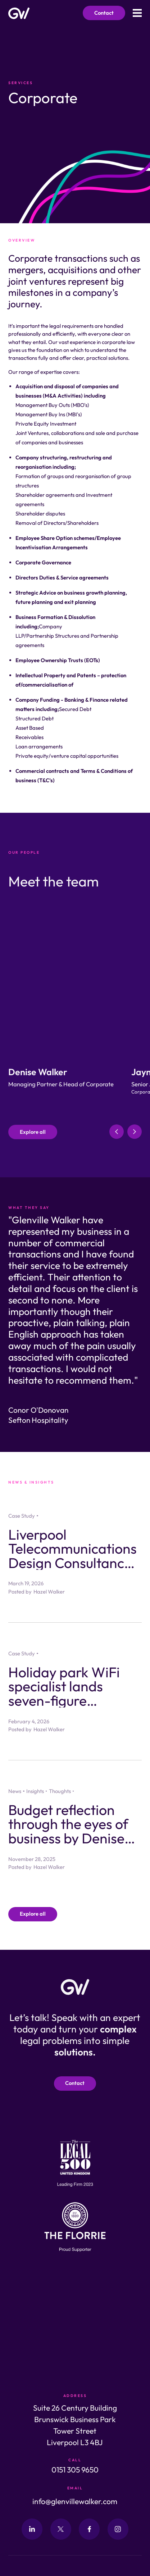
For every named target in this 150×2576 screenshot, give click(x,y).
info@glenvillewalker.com (74, 2501)
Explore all (33, 1131)
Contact (104, 12)
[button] (116, 1131)
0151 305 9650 (75, 2470)
